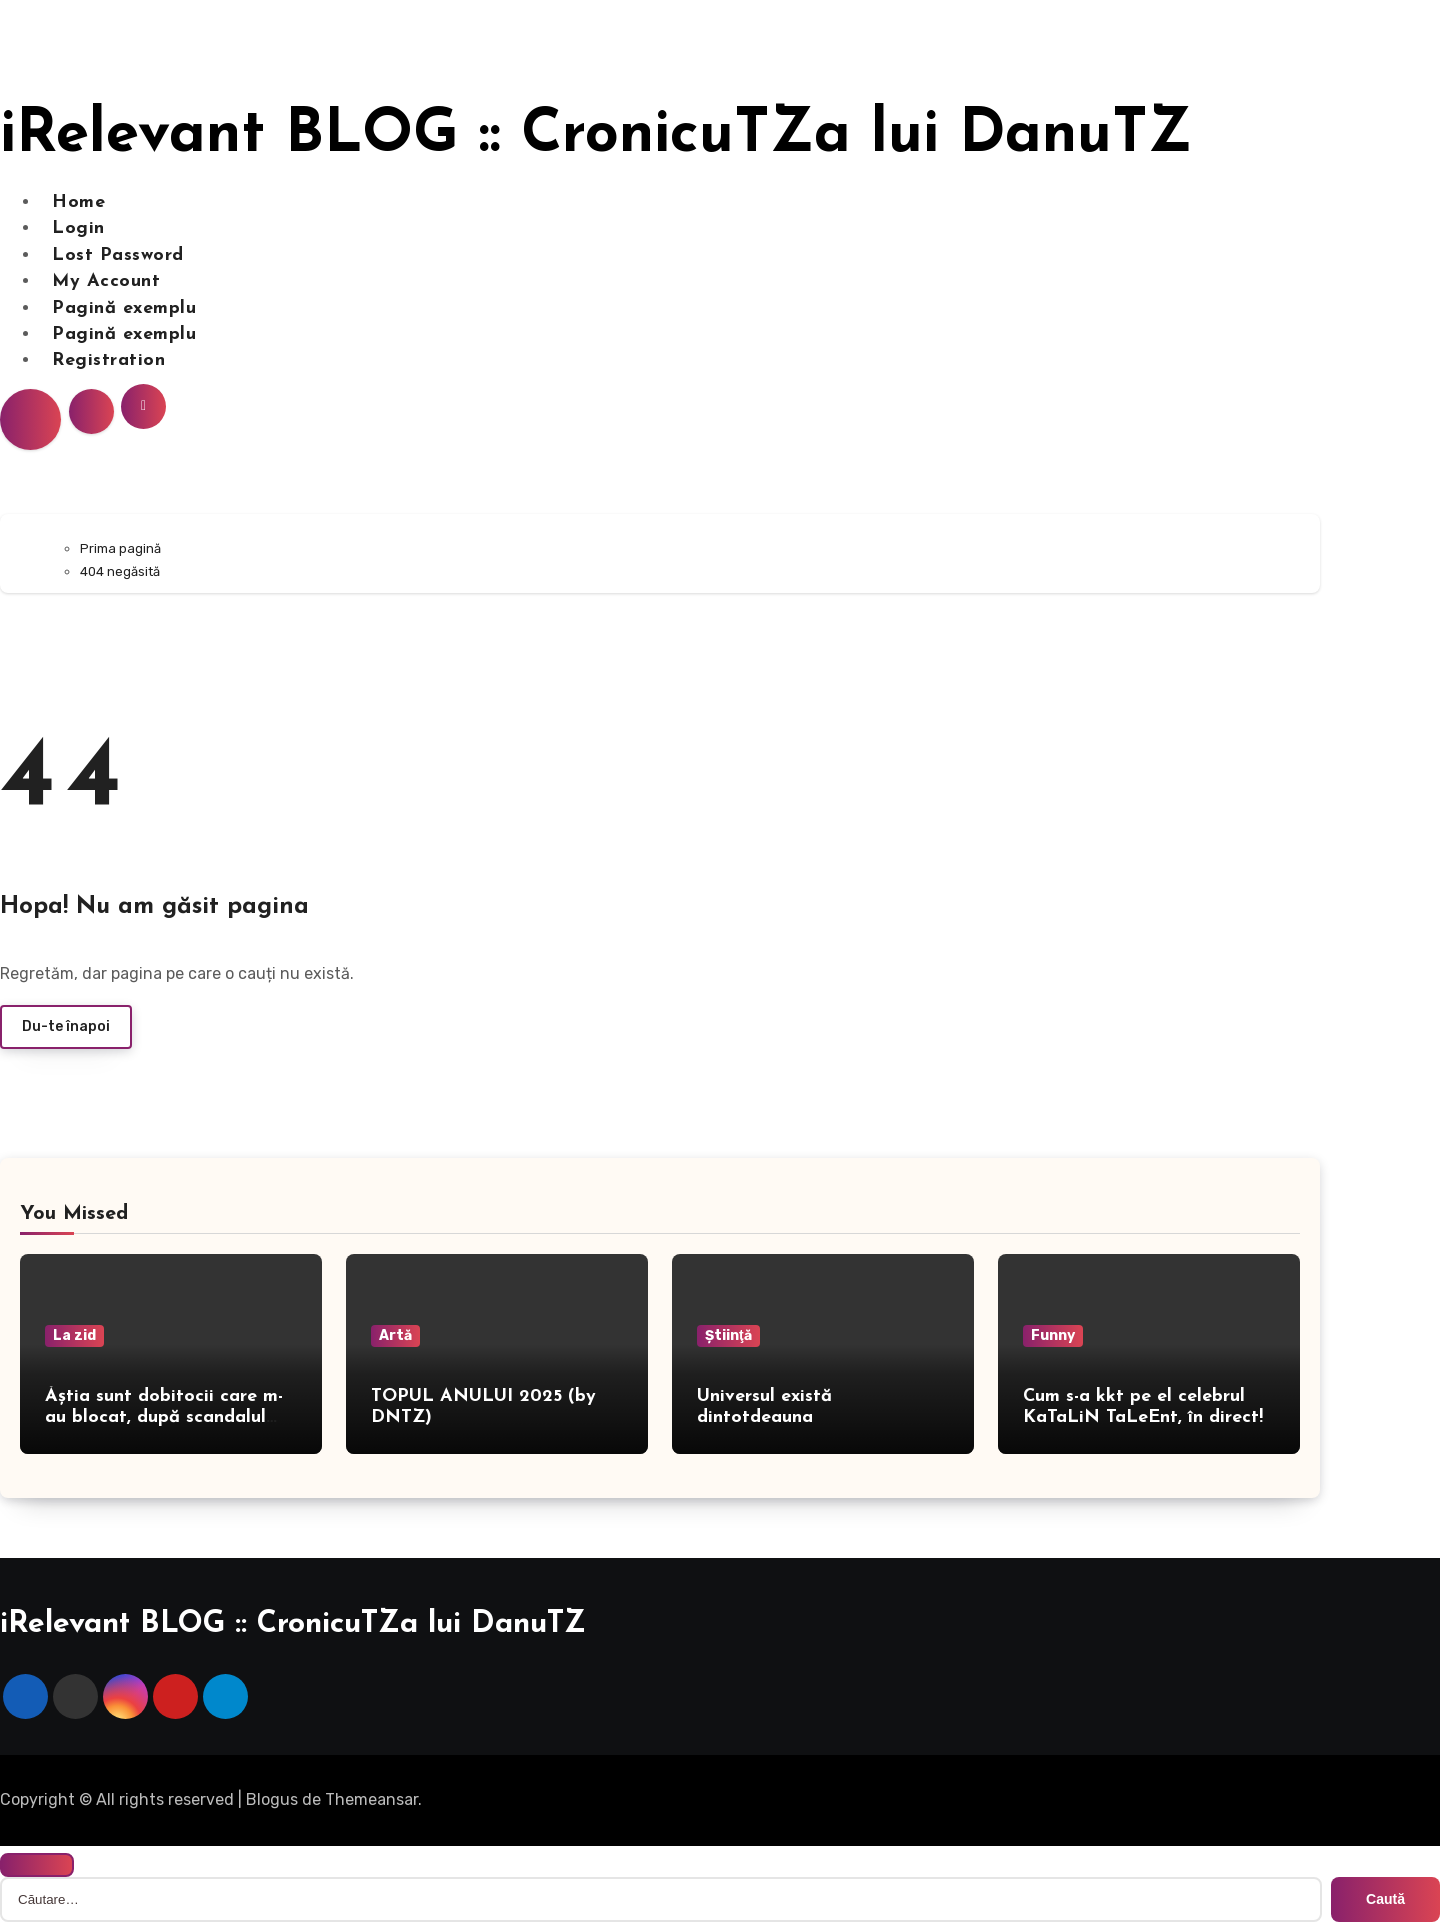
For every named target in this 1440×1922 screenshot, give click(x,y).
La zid (74, 1335)
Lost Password (118, 255)
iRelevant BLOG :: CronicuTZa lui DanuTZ (596, 136)
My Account (106, 281)
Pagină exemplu (124, 308)
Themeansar (371, 1799)
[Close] (37, 1865)
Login (78, 228)
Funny (1053, 1335)
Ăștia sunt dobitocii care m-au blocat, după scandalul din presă (164, 1418)
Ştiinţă (728, 1335)
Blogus (272, 1799)
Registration (108, 360)
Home (78, 202)
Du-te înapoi (66, 1026)
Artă (395, 1335)
